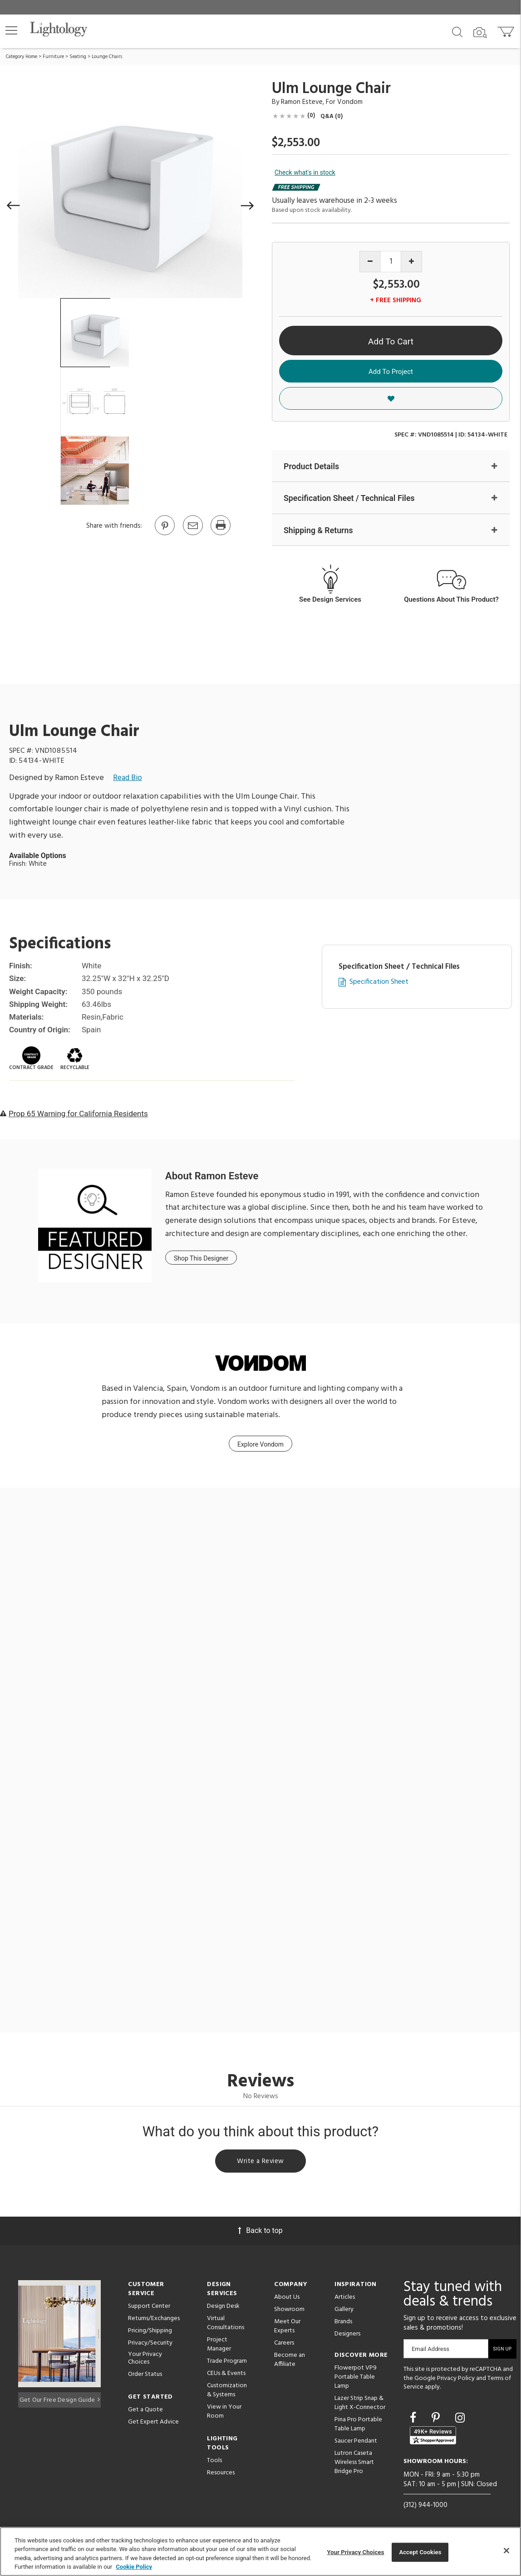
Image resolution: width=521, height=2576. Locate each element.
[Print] (220, 534)
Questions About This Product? (451, 600)
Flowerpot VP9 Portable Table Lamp (355, 2379)
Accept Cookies (420, 2552)
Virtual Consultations (225, 2325)
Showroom (289, 2311)
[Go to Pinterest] (164, 534)
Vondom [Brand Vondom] (350, 102)
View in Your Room (224, 2414)
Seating (77, 57)
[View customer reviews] (432, 2437)
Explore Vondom (260, 1444)
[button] (11, 30)
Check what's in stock (305, 172)
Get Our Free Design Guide (60, 2399)
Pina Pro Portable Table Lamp (358, 2426)
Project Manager (219, 2346)
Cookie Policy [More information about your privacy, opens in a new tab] (134, 2566)
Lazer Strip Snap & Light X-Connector (359, 2405)
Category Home (21, 57)
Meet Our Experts (287, 2328)
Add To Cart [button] (390, 341)
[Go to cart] (506, 29)
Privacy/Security (150, 2345)
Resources (221, 2475)
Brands (343, 2324)
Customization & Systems (227, 2392)
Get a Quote (145, 2411)
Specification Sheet (378, 982)
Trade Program (227, 2363)
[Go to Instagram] (460, 2419)
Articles (344, 2299)
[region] (260, 2551)
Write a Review (260, 2163)
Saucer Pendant (355, 2443)
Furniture (53, 57)
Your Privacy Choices (145, 2361)
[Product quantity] (391, 261)
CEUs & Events (226, 2375)
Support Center (149, 2308)
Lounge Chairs (107, 57)
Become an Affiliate (289, 2362)
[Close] (506, 2551)
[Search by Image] (480, 32)
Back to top (260, 2232)
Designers (347, 2336)
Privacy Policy (456, 2380)
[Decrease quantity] (370, 261)
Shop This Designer (201, 1258)
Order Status (145, 2376)
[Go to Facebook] (414, 2419)
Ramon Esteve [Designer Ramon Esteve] (302, 102)
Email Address (430, 2351)
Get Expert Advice (153, 2424)
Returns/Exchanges (154, 2321)
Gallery (344, 2311)
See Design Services (330, 600)
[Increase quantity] (411, 261)
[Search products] (457, 31)
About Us (287, 2299)
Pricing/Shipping (150, 2333)
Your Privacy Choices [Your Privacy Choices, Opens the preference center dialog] (355, 2552)
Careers (284, 2345)
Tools (214, 2463)
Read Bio (127, 778)
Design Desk (223, 2308)
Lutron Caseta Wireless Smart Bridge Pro (354, 2464)
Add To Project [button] (391, 372)
